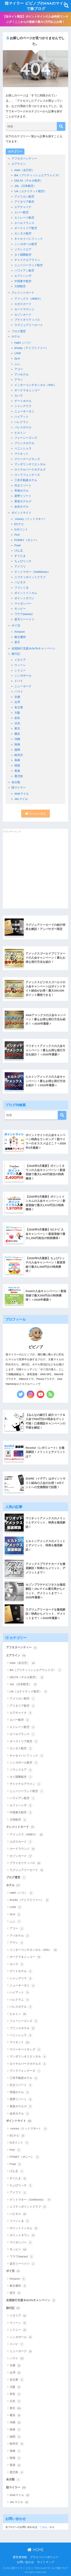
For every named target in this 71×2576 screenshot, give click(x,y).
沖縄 (17, 739)
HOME (35, 2549)
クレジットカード (23, 292)
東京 (17, 728)
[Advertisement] (35, 871)
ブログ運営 (19, 331)
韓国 (17, 765)
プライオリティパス (27, 319)
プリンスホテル (24, 443)
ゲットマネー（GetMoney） (32, 571)
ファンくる (21, 587)
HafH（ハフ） (23, 342)
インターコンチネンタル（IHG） (35, 384)
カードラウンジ (24, 309)
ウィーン (20, 665)
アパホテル (21, 374)
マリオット (21, 453)
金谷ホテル (21, 506)
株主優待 (20, 637)
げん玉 (18, 550)
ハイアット (21, 416)
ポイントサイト (21, 512)
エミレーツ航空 (24, 217)
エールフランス (24, 223)
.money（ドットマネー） (30, 518)
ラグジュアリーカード (28, 325)
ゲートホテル (22, 400)
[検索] (61, 126)
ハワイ (18, 691)
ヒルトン (20, 432)
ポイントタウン (24, 598)
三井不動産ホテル (25, 480)
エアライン (19, 163)
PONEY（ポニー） (26, 540)
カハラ (18, 395)
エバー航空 (21, 212)
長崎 (17, 760)
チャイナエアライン (27, 259)
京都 (17, 696)
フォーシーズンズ (25, 437)
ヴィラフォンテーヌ (27, 474)
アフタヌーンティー (24, 158)
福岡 (17, 749)
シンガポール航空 (25, 244)
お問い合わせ (25, 2562)
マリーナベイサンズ (27, 459)
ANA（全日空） (24, 170)
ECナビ (19, 524)
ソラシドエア (22, 249)
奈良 (17, 718)
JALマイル (21, 798)
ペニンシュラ (22, 448)
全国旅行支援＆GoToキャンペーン (33, 648)
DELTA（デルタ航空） (28, 180)
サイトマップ (45, 2562)
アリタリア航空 (24, 201)
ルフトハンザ (22, 275)
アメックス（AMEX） (28, 298)
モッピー (20, 608)
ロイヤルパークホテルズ (30, 469)
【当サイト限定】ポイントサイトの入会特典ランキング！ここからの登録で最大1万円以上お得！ (35, 19)
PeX (17, 534)
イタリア (20, 659)
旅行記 (16, 653)
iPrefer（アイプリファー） (31, 348)
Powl (17, 545)
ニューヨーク (22, 686)
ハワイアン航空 (24, 270)
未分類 (16, 782)
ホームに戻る (35, 813)
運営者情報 (20, 2557)
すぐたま (20, 555)
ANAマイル (21, 793)
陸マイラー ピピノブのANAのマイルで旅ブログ (36, 6)
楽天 (17, 642)
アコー (18, 369)
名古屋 (18, 707)
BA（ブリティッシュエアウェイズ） (37, 175)
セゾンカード (22, 314)
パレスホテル (22, 427)
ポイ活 (16, 625)
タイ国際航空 (22, 254)
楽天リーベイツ (24, 619)
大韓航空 (20, 286)
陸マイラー (19, 787)
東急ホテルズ (22, 501)
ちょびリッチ (22, 561)
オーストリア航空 (25, 228)
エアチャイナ (22, 207)
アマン (18, 379)
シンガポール (22, 675)
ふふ (17, 363)
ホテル (16, 336)
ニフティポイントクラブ (30, 577)
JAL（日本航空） (25, 185)
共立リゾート (22, 485)
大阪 (17, 712)
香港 (17, 770)
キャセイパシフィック (28, 238)
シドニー (20, 670)
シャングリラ (22, 406)
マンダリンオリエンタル (30, 464)
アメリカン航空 (24, 196)
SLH (17, 358)
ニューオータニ (24, 411)
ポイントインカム (25, 592)
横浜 (17, 733)
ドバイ (18, 680)
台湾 (17, 702)
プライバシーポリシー (44, 2557)
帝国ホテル (21, 490)
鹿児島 (18, 776)
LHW (17, 353)
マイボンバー (22, 603)
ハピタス (20, 582)
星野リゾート (22, 495)
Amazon (19, 631)
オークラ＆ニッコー (27, 390)
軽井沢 (18, 755)
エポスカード (22, 303)
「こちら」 (43, 2527)
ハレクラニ (21, 422)
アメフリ (20, 566)
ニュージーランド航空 (28, 265)
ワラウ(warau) (23, 614)
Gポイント (21, 529)
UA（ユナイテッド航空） (30, 191)
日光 (17, 723)
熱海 (17, 744)
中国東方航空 (22, 281)
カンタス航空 (22, 233)
